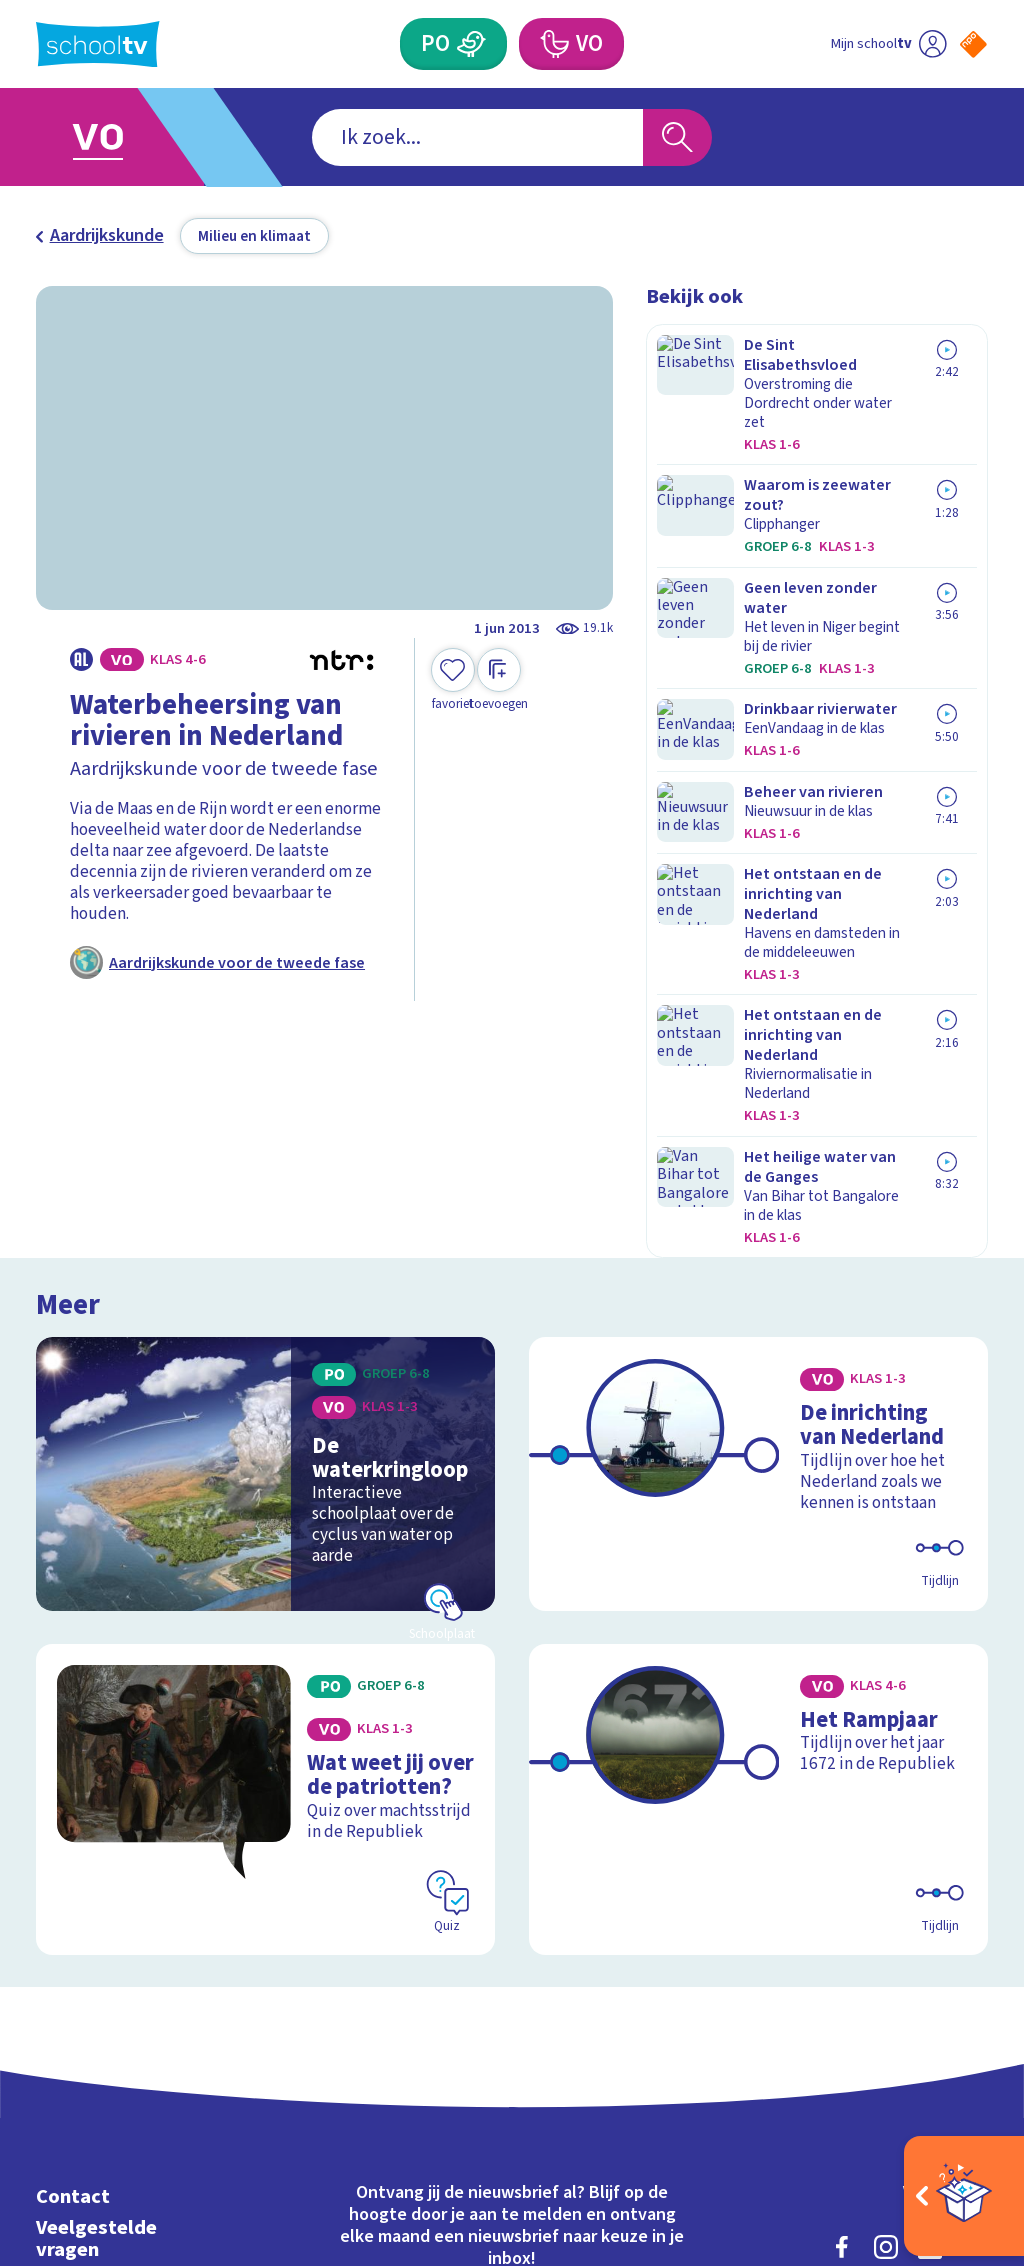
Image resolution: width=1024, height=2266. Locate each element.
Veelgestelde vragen (96, 1923)
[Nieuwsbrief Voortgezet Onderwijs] (637, 2014)
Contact (73, 1882)
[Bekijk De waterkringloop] (265, 1214)
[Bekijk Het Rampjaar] (758, 1513)
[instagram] (886, 1932)
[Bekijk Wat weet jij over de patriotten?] (265, 1513)
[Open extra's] (964, 2196)
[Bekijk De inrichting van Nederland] (758, 1214)
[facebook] (842, 1932)
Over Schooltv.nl (111, 1964)
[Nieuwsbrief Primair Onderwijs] (387, 2014)
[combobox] (477, 137)
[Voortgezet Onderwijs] (553, 44)
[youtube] (974, 1932)
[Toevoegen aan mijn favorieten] (453, 680)
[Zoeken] (677, 137)
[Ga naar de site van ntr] (957, 2109)
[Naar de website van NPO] (973, 44)
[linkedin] (930, 1932)
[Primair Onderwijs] (471, 44)
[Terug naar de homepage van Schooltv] (98, 44)
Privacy (71, 1995)
